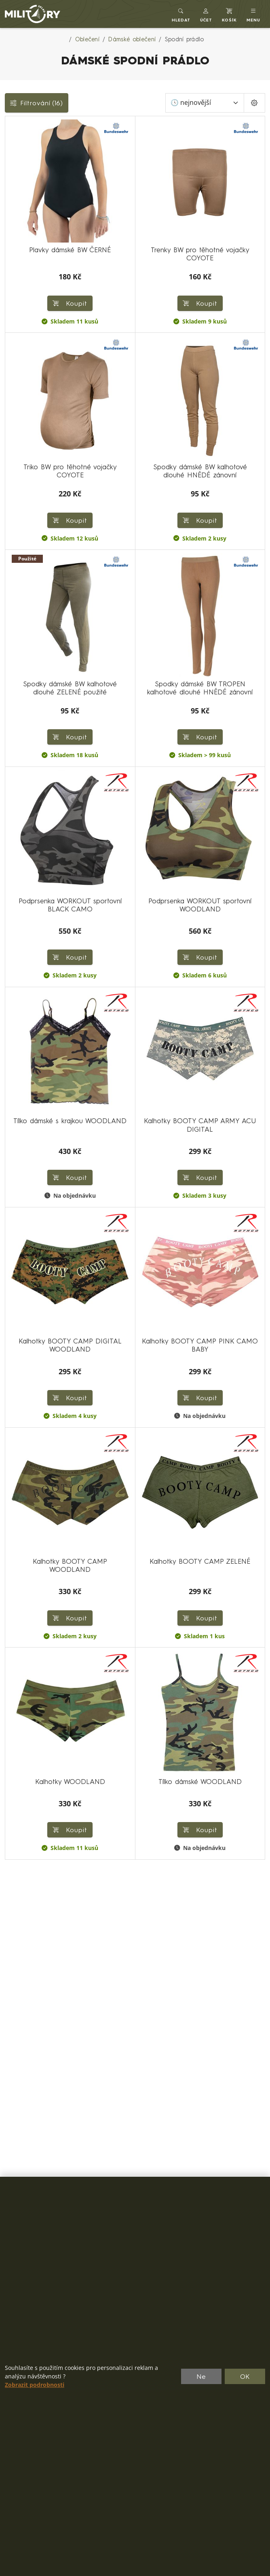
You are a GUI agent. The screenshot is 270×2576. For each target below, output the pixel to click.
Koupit (70, 303)
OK (245, 2376)
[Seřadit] (205, 103)
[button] (206, 14)
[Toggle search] (181, 14)
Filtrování (36, 103)
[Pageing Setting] (254, 103)
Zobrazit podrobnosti (34, 2385)
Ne (201, 2376)
